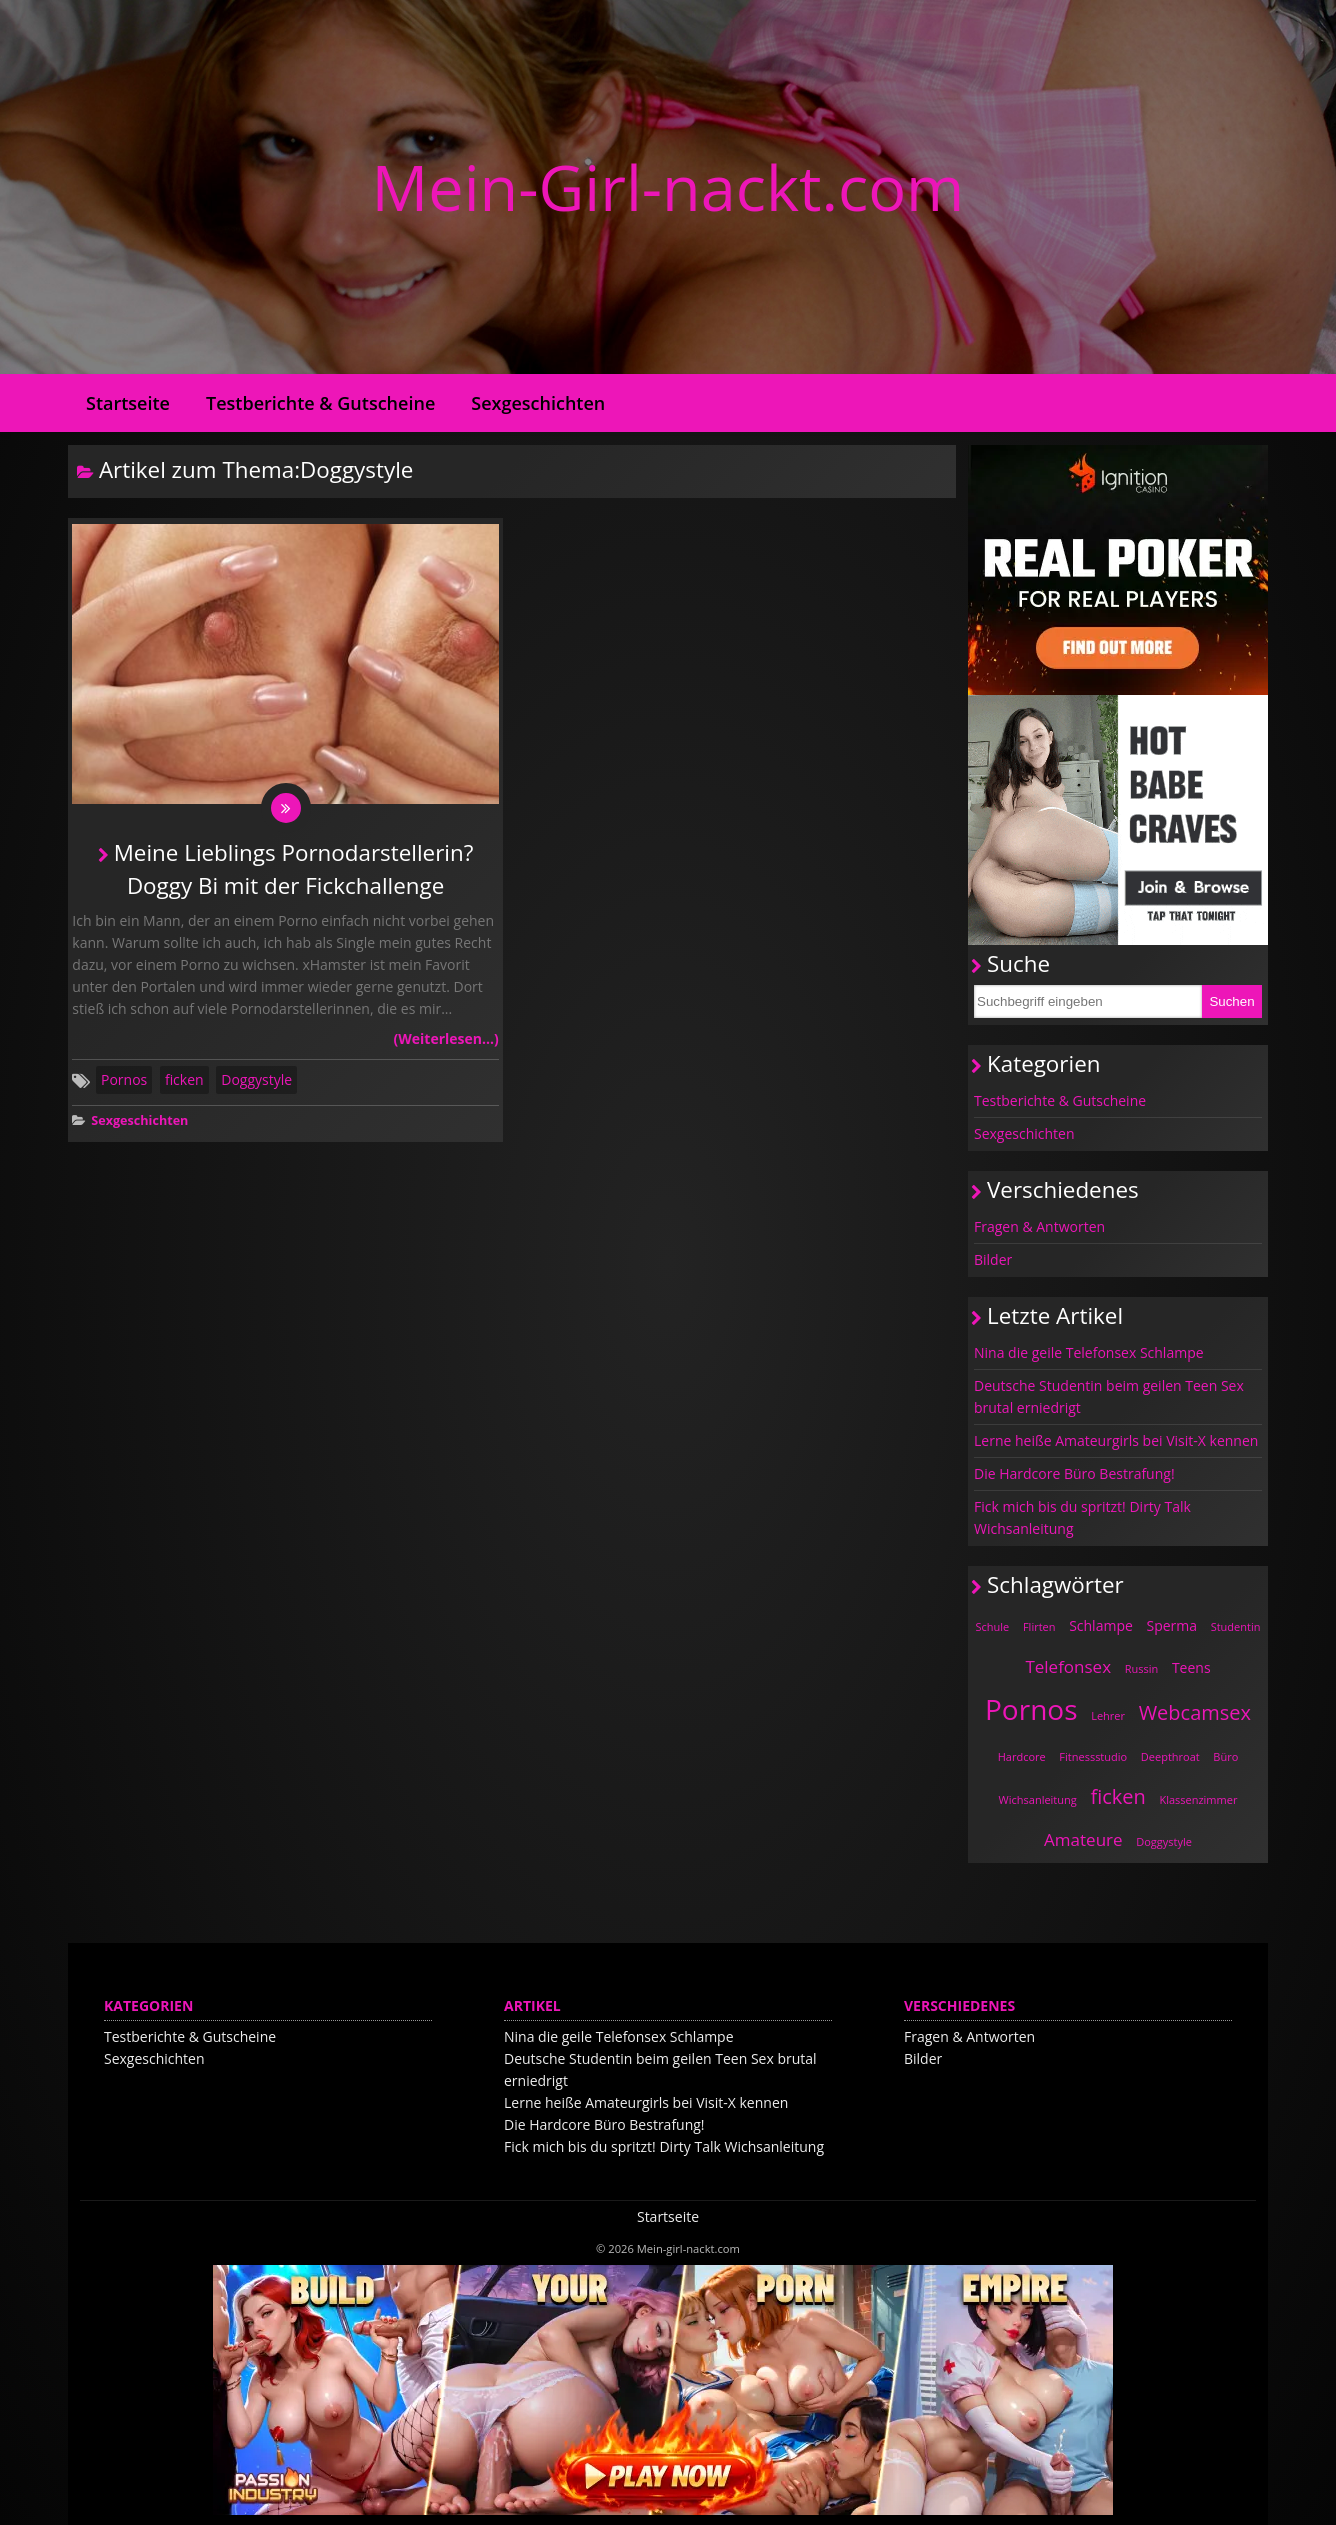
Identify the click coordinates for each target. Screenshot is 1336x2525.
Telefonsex (1068, 1666)
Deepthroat (1170, 1756)
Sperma (1171, 1625)
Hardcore (1022, 1756)
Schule (993, 1626)
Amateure (1083, 1839)
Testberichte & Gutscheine (320, 403)
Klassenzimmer (1198, 1799)
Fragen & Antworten (1039, 1226)
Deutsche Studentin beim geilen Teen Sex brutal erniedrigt (1109, 1396)
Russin (1142, 1668)
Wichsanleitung (1038, 1799)
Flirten (1039, 1626)
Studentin (1236, 1626)
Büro (1225, 1756)
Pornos (124, 1084)
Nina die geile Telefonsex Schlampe (1089, 1352)
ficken (184, 1084)
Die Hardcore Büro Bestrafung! (1074, 1473)
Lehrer (1108, 1715)
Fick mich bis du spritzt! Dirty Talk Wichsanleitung (1082, 1517)
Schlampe (1101, 1625)
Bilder (993, 1259)
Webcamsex (1195, 1712)
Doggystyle (256, 1084)
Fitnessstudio (1093, 1756)
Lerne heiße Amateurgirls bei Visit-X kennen (1116, 1440)
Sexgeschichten (538, 403)
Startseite (128, 403)
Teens (1191, 1667)
